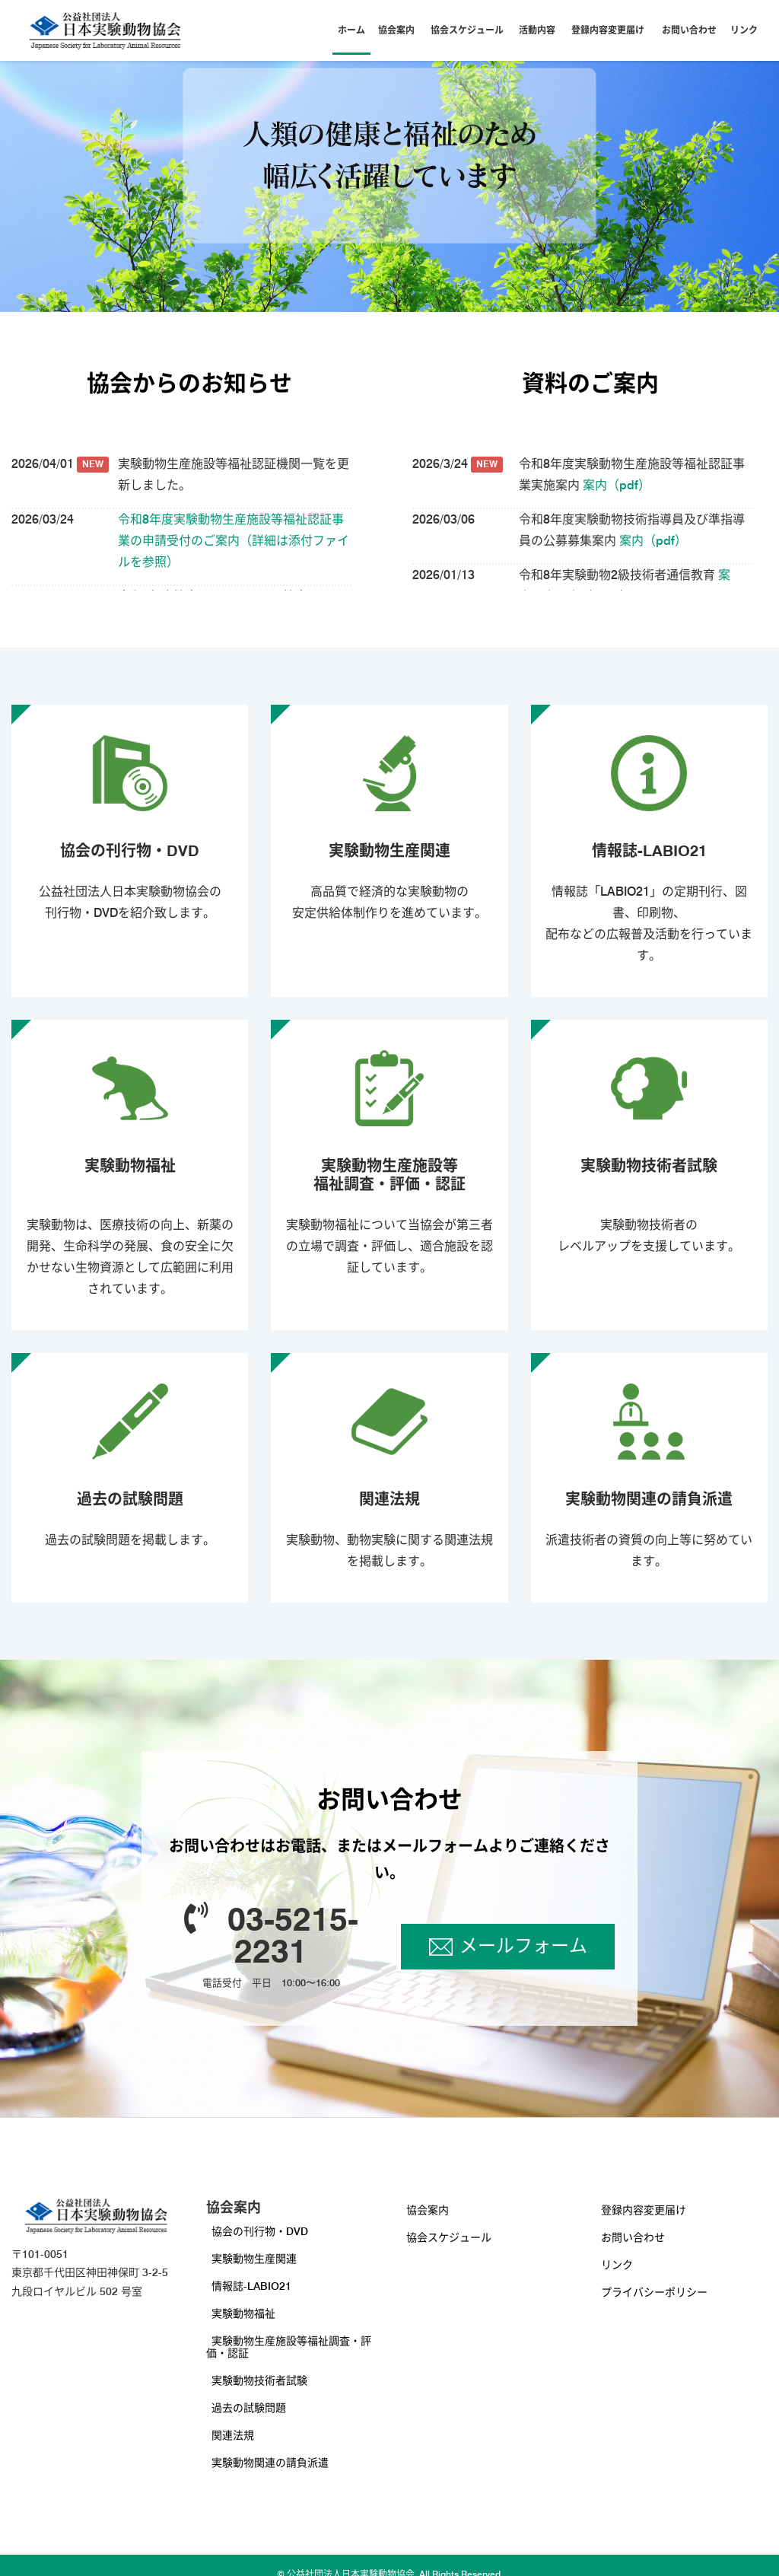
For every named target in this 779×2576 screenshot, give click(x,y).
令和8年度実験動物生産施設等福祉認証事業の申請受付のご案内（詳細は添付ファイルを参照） (233, 540)
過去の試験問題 (248, 2408)
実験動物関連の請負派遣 (270, 2463)
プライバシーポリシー (654, 2292)
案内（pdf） (615, 485)
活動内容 (537, 30)
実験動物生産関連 (254, 2259)
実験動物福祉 (243, 2313)
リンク (744, 30)
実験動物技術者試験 (259, 2380)
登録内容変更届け (607, 30)
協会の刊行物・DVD (259, 2231)
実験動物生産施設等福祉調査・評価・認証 (288, 2347)
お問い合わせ (689, 30)
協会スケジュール (467, 30)
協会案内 (396, 30)
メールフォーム (523, 1945)
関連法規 (232, 2435)
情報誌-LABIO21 (251, 2286)
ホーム (351, 30)
